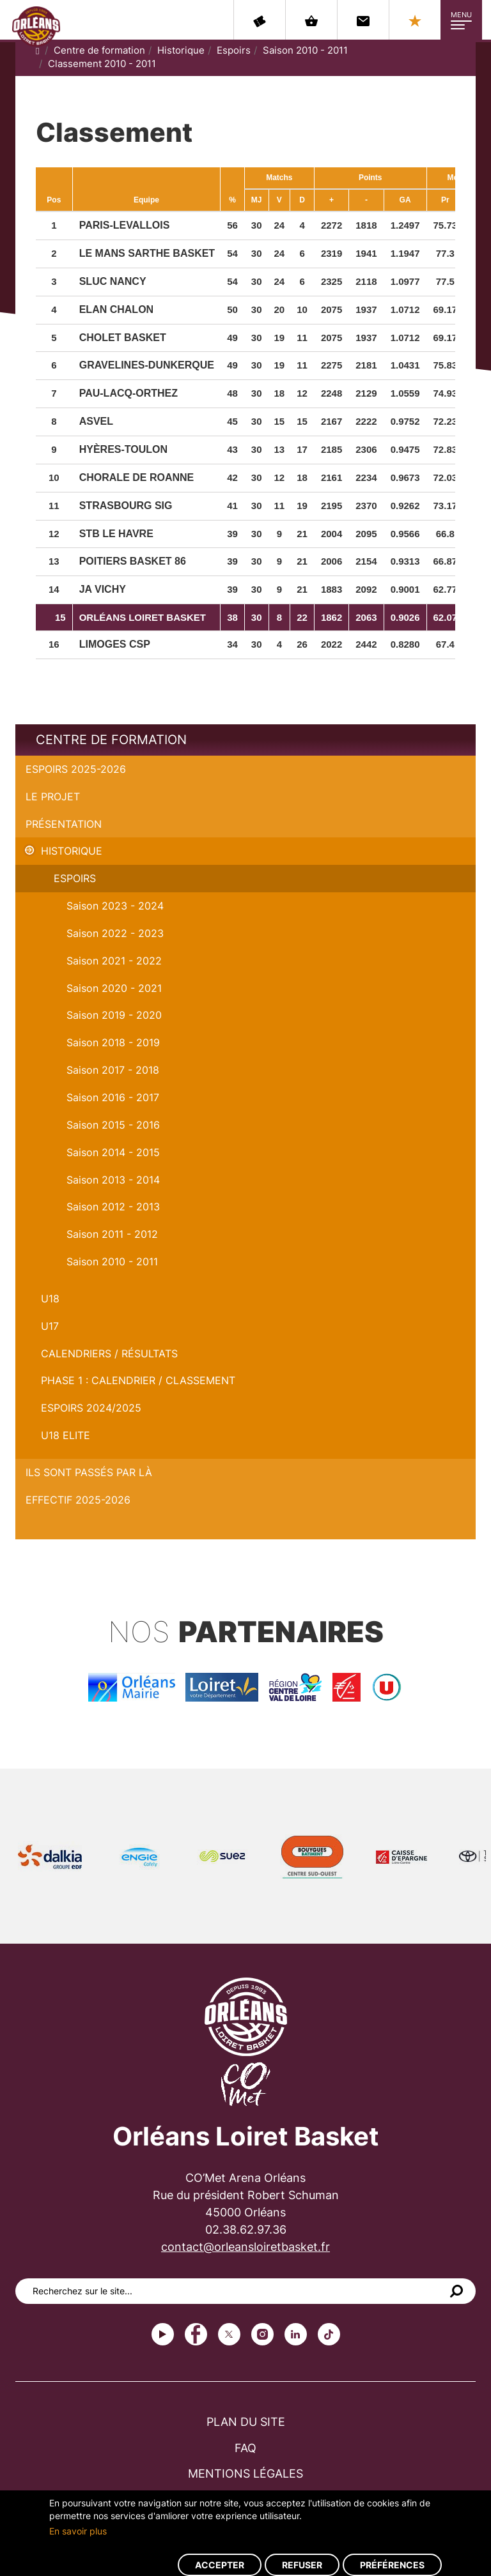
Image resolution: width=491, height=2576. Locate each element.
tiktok (329, 2334)
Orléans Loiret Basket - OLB (36, 26)
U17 (50, 1326)
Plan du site (246, 2421)
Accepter (219, 2564)
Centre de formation (99, 50)
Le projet (53, 796)
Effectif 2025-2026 (78, 1499)
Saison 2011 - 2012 (112, 1234)
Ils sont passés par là (89, 1472)
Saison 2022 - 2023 (115, 933)
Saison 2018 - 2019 (113, 1042)
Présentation (64, 824)
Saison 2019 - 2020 (114, 1015)
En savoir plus (78, 2531)
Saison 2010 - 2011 (305, 50)
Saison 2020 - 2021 (114, 988)
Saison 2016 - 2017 (112, 1097)
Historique (181, 50)
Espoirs (234, 50)
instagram (262, 2334)
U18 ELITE (65, 1435)
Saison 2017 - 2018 (112, 1069)
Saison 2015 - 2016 (113, 1124)
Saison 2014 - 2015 (113, 1152)
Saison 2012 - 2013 (113, 1206)
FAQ (245, 2448)
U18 (50, 1298)
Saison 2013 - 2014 (113, 1179)
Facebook (196, 2334)
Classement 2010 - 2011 (102, 63)
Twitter (229, 2334)
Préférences (392, 2564)
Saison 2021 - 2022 (114, 960)
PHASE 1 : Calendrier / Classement (138, 1380)
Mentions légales (245, 2473)
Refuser (302, 2564)
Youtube (163, 2334)
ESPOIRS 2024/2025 (91, 1407)
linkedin (295, 2334)
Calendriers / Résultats (109, 1353)
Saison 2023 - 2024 (115, 905)
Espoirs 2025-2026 (76, 769)
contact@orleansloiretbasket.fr (245, 2246)
